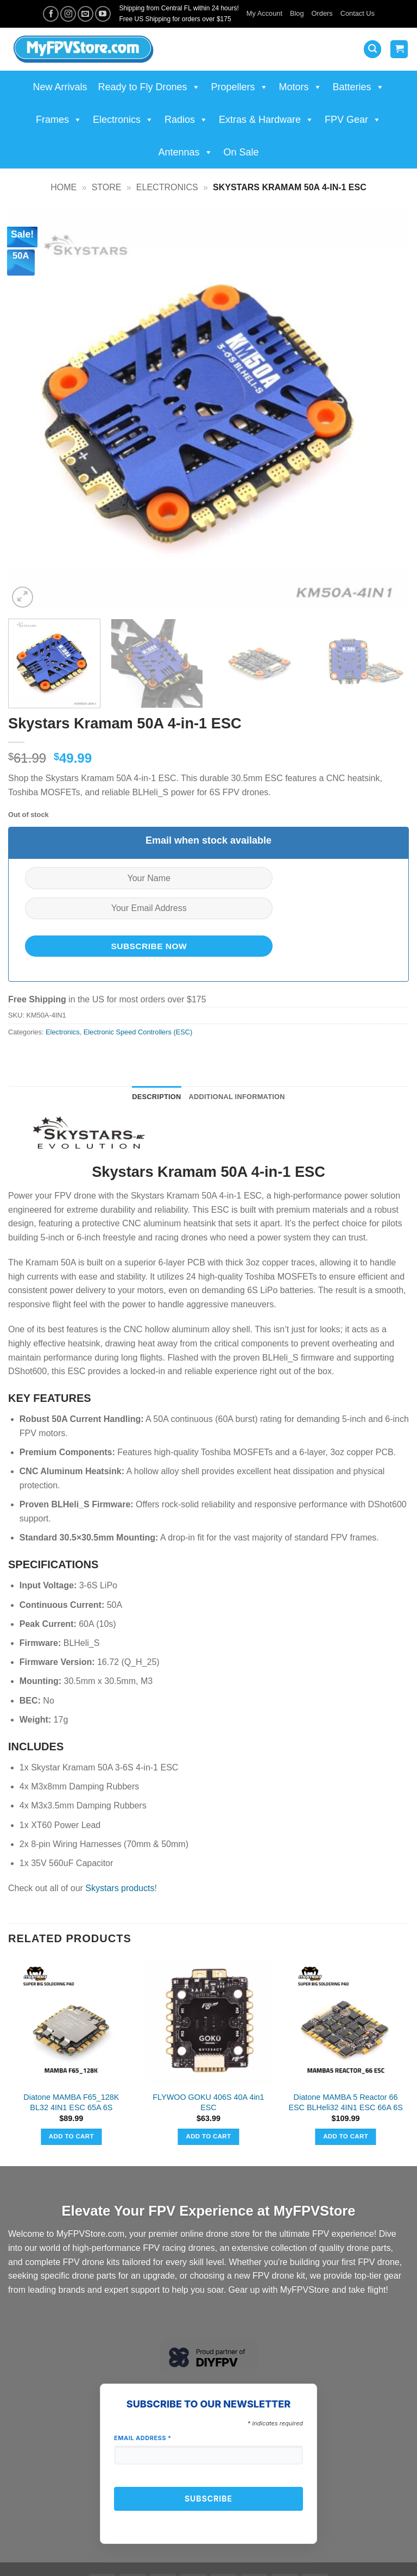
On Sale (241, 152)
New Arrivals (60, 87)
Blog (297, 13)
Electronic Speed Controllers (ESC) (138, 1032)
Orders (322, 13)
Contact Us (357, 13)
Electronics (123, 119)
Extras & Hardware (266, 119)
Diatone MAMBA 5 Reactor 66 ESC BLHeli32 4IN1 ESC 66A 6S (345, 2102)
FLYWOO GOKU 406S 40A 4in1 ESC (208, 2102)
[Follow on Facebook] (51, 14)
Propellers (239, 87)
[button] (372, 49)
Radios (186, 119)
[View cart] (399, 49)
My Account (264, 13)
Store (107, 187)
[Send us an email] (85, 14)
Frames (59, 119)
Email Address (143, 2438)
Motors (300, 87)
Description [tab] (156, 1097)
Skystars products (119, 1888)
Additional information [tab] (237, 1097)
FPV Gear (353, 119)
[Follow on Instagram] (68, 14)
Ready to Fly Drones (149, 87)
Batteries (358, 87)
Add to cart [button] (71, 2136)
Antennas (185, 152)
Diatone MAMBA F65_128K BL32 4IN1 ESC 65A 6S (71, 2102)
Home (63, 187)
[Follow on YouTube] (103, 14)
